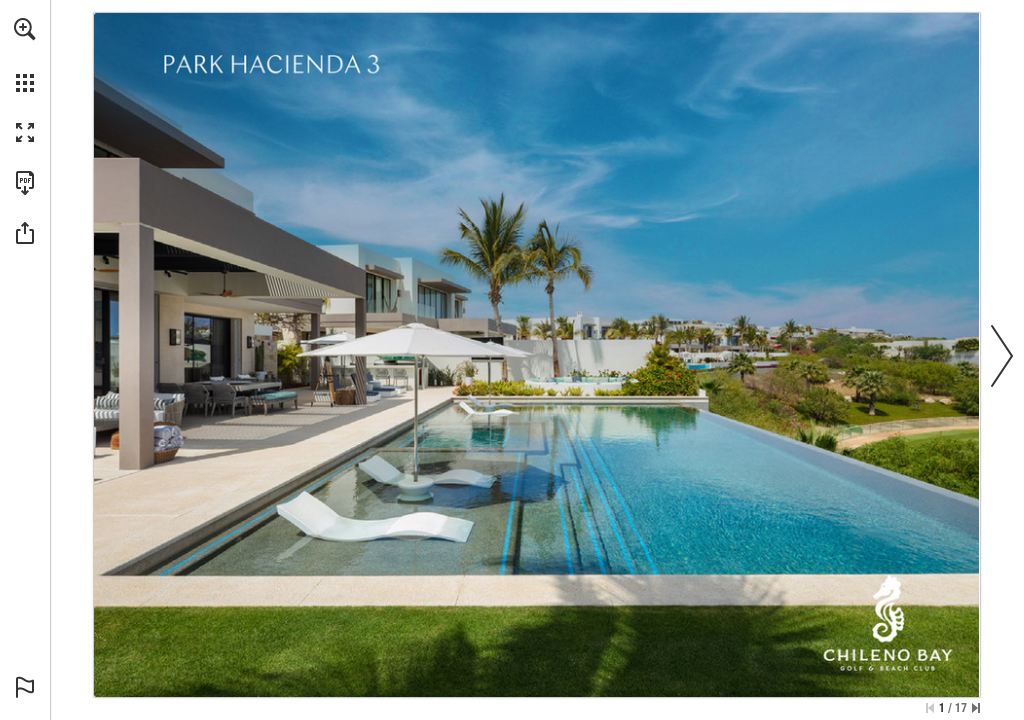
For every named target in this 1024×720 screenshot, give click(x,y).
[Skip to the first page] (930, 708)
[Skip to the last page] (976, 708)
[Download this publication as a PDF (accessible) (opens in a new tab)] (25, 183)
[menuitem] (25, 55)
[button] (25, 29)
